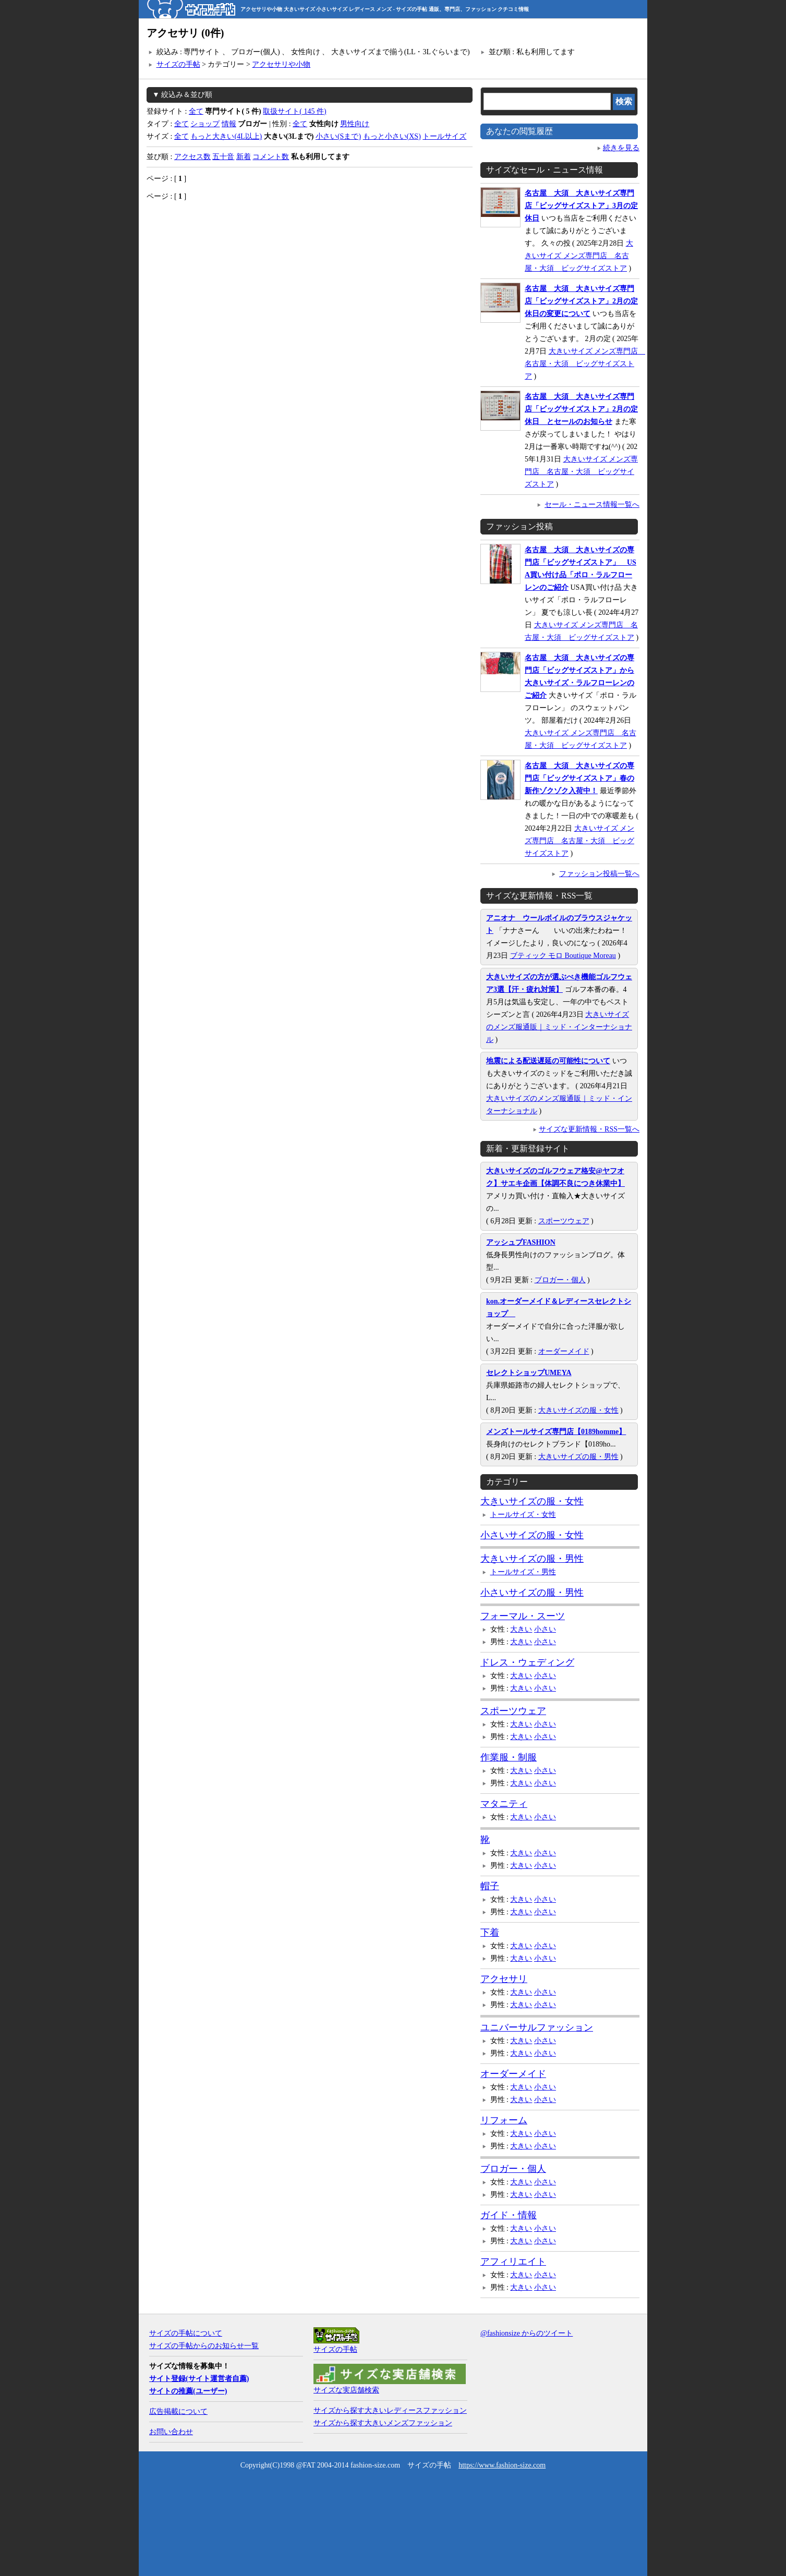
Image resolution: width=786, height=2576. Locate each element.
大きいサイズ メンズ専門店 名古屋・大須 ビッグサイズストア (579, 255)
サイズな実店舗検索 (346, 2390)
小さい (545, 1629)
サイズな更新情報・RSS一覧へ (589, 1129)
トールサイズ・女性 (523, 1514)
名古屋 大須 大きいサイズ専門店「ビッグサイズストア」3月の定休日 (581, 205)
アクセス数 (192, 157)
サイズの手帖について (185, 2333)
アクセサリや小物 (281, 64)
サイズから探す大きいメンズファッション (382, 2423)
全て (196, 111)
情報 (229, 124)
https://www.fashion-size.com (502, 2465)
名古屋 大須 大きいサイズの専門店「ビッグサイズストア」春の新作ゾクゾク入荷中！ (579, 778)
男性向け (354, 124)
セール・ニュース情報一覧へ (592, 504)
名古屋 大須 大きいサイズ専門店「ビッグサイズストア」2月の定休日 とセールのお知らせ (581, 409)
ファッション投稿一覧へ (599, 874)
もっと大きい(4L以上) (226, 136)
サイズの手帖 (178, 64)
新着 (243, 157)
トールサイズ (444, 136)
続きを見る (621, 148)
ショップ (205, 124)
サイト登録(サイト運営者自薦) (199, 2379)
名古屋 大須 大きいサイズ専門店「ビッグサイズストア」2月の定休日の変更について (581, 301)
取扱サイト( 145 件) (294, 111)
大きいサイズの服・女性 (578, 1410)
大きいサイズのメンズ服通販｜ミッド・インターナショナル (559, 1027)
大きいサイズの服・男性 (578, 1457)
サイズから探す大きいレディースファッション (390, 2410)
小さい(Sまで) (338, 136)
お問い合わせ (171, 2432)
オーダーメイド (563, 1351)
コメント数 (270, 157)
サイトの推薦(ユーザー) (188, 2391)
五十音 (223, 157)
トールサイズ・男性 (523, 1572)
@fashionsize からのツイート (526, 2333)
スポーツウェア (563, 1221)
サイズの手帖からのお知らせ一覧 (204, 2346)
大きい (521, 1629)
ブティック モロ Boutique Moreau (563, 955)
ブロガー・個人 (560, 1280)
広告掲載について (178, 2411)
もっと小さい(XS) (392, 136)
